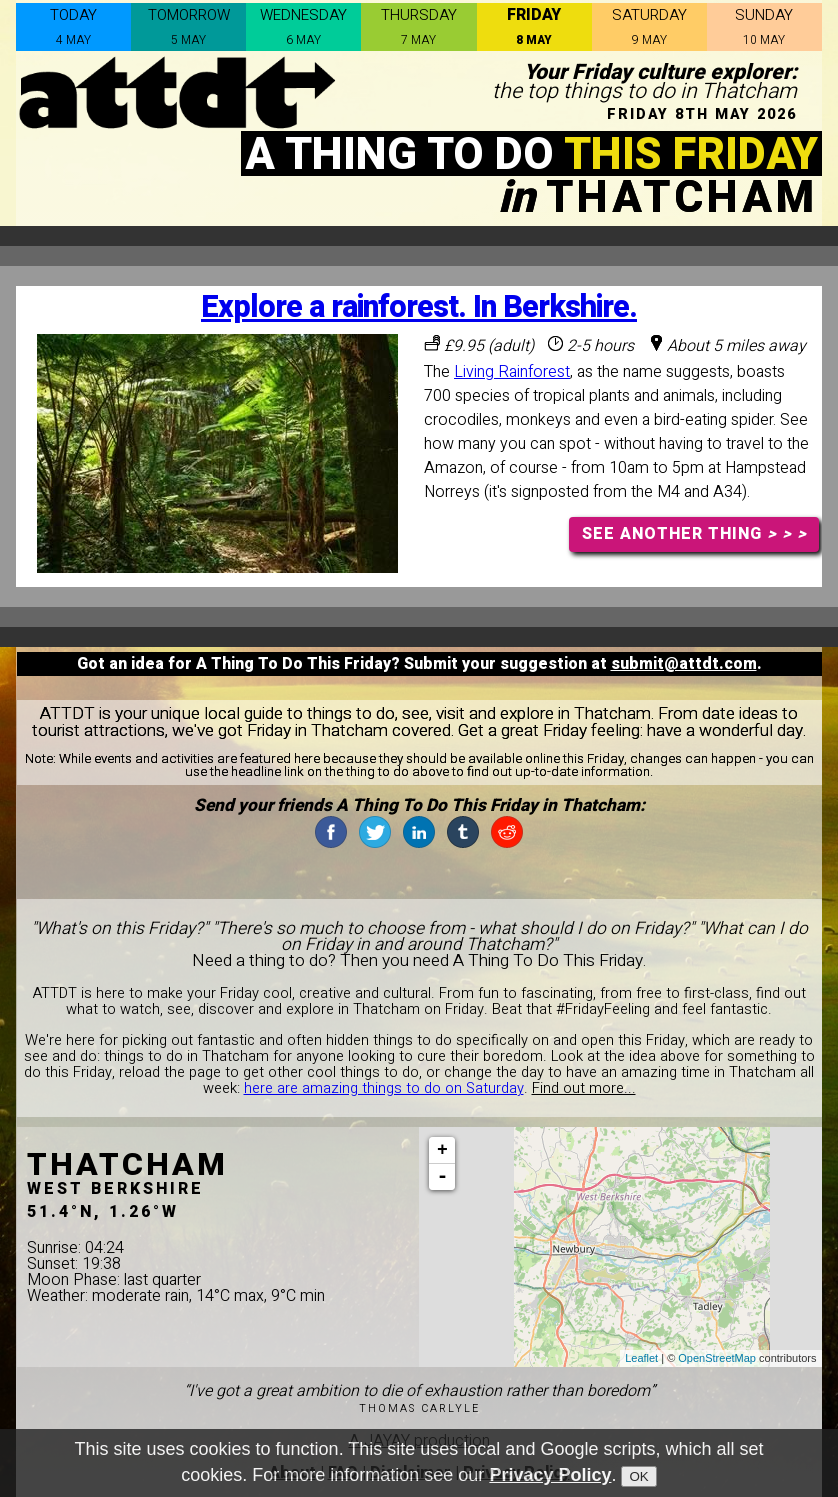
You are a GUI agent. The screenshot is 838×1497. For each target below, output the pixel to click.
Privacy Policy (550, 1475)
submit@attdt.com (684, 664)
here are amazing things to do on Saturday (384, 1088)
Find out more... (584, 1088)
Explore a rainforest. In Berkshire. (419, 307)
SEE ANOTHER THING (694, 534)
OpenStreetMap (717, 1358)
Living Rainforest (512, 372)
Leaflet (641, 1358)
